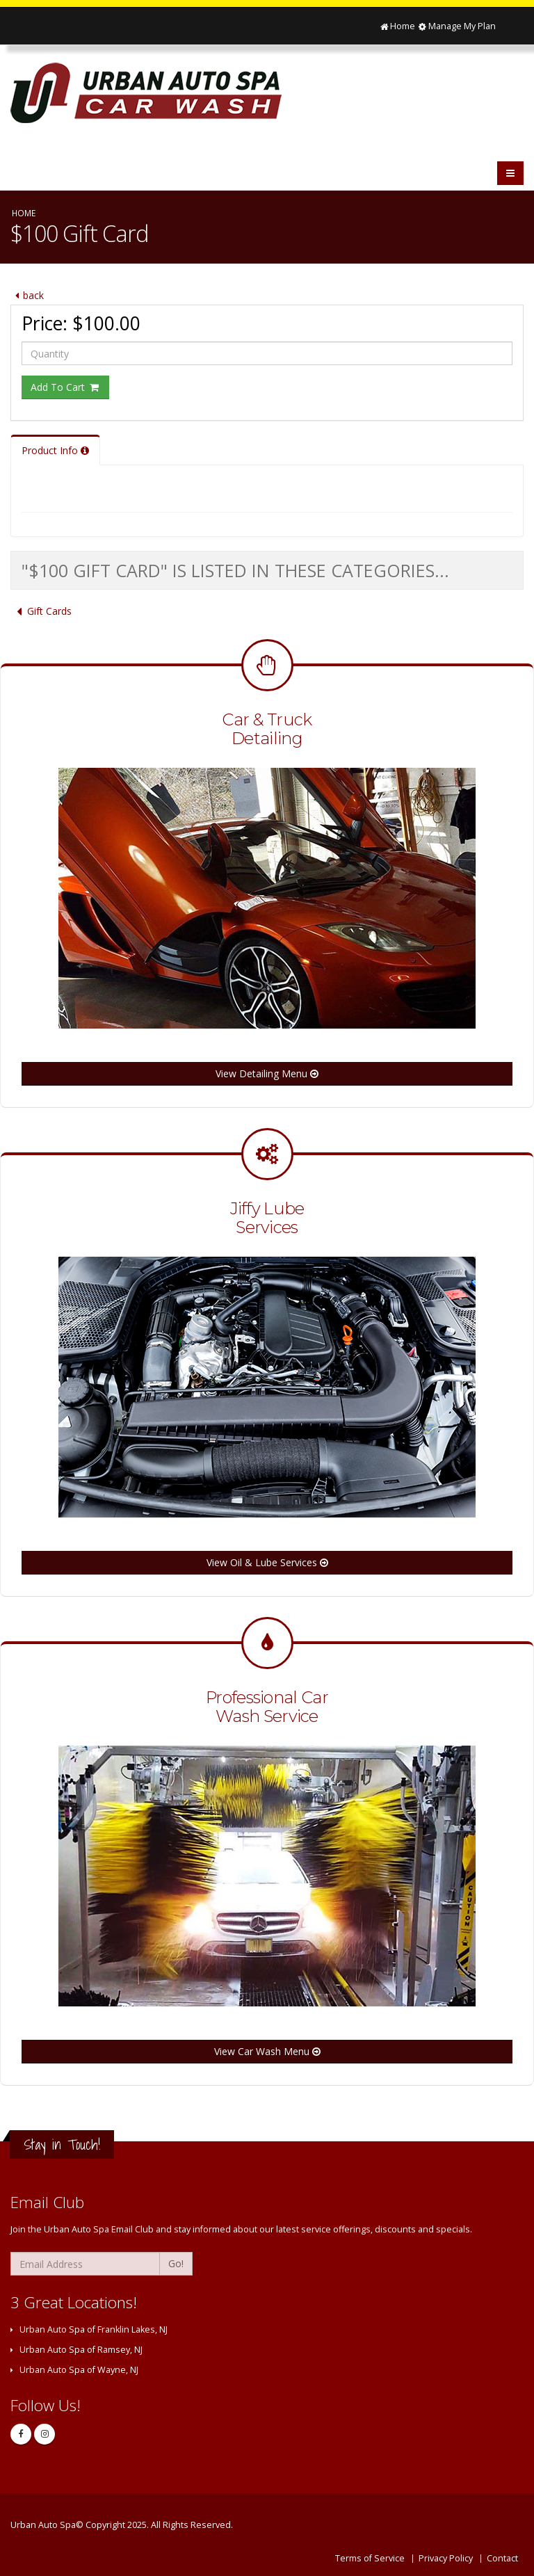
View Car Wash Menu (267, 2051)
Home (397, 26)
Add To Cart (65, 387)
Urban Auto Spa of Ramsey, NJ (81, 2350)
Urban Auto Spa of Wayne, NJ (78, 2370)
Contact (502, 2558)
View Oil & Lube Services (267, 1562)
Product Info (55, 450)
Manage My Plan (456, 26)
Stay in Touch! (62, 2144)
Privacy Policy (446, 2558)
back (27, 295)
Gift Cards (41, 611)
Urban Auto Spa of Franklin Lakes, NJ (93, 2329)
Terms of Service (370, 2558)
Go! (176, 2263)
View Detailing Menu (267, 1073)
